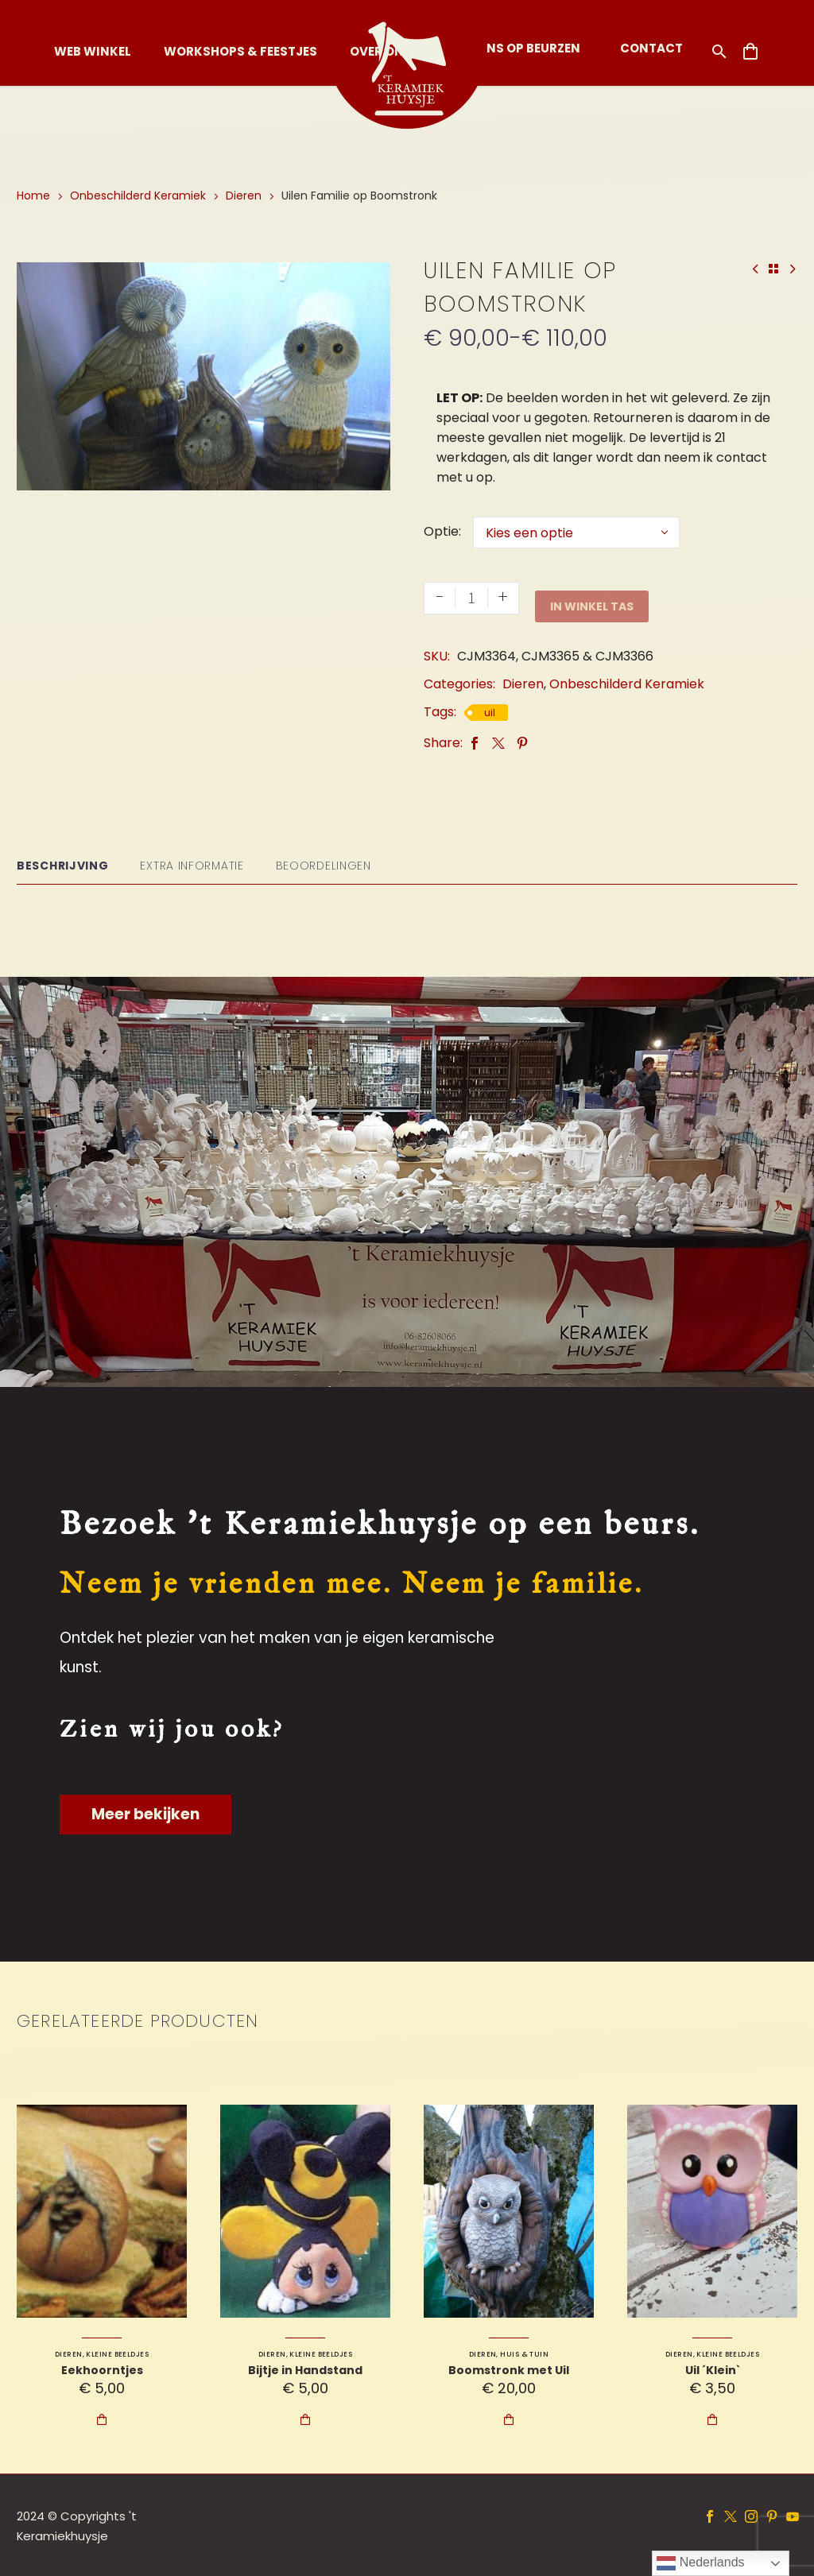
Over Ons (381, 51)
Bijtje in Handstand (305, 2369)
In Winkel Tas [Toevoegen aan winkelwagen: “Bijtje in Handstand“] (305, 2418)
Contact (651, 48)
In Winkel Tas (592, 598)
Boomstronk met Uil (508, 2369)
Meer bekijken (145, 1813)
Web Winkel (92, 51)
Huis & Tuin (524, 2352)
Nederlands (700, 2563)
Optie (441, 531)
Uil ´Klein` (712, 2369)
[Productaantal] (471, 598)
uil (489, 711)
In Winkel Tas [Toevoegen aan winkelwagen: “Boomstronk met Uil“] (508, 2418)
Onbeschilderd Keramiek (138, 195)
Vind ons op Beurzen (512, 48)
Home (33, 195)
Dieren (244, 195)
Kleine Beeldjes (117, 2352)
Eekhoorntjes (102, 2369)
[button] (719, 51)
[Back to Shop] (773, 268)
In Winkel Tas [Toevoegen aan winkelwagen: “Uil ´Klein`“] (712, 2418)
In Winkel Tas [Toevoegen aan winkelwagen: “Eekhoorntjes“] (101, 2418)
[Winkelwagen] (750, 51)
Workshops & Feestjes (240, 51)
